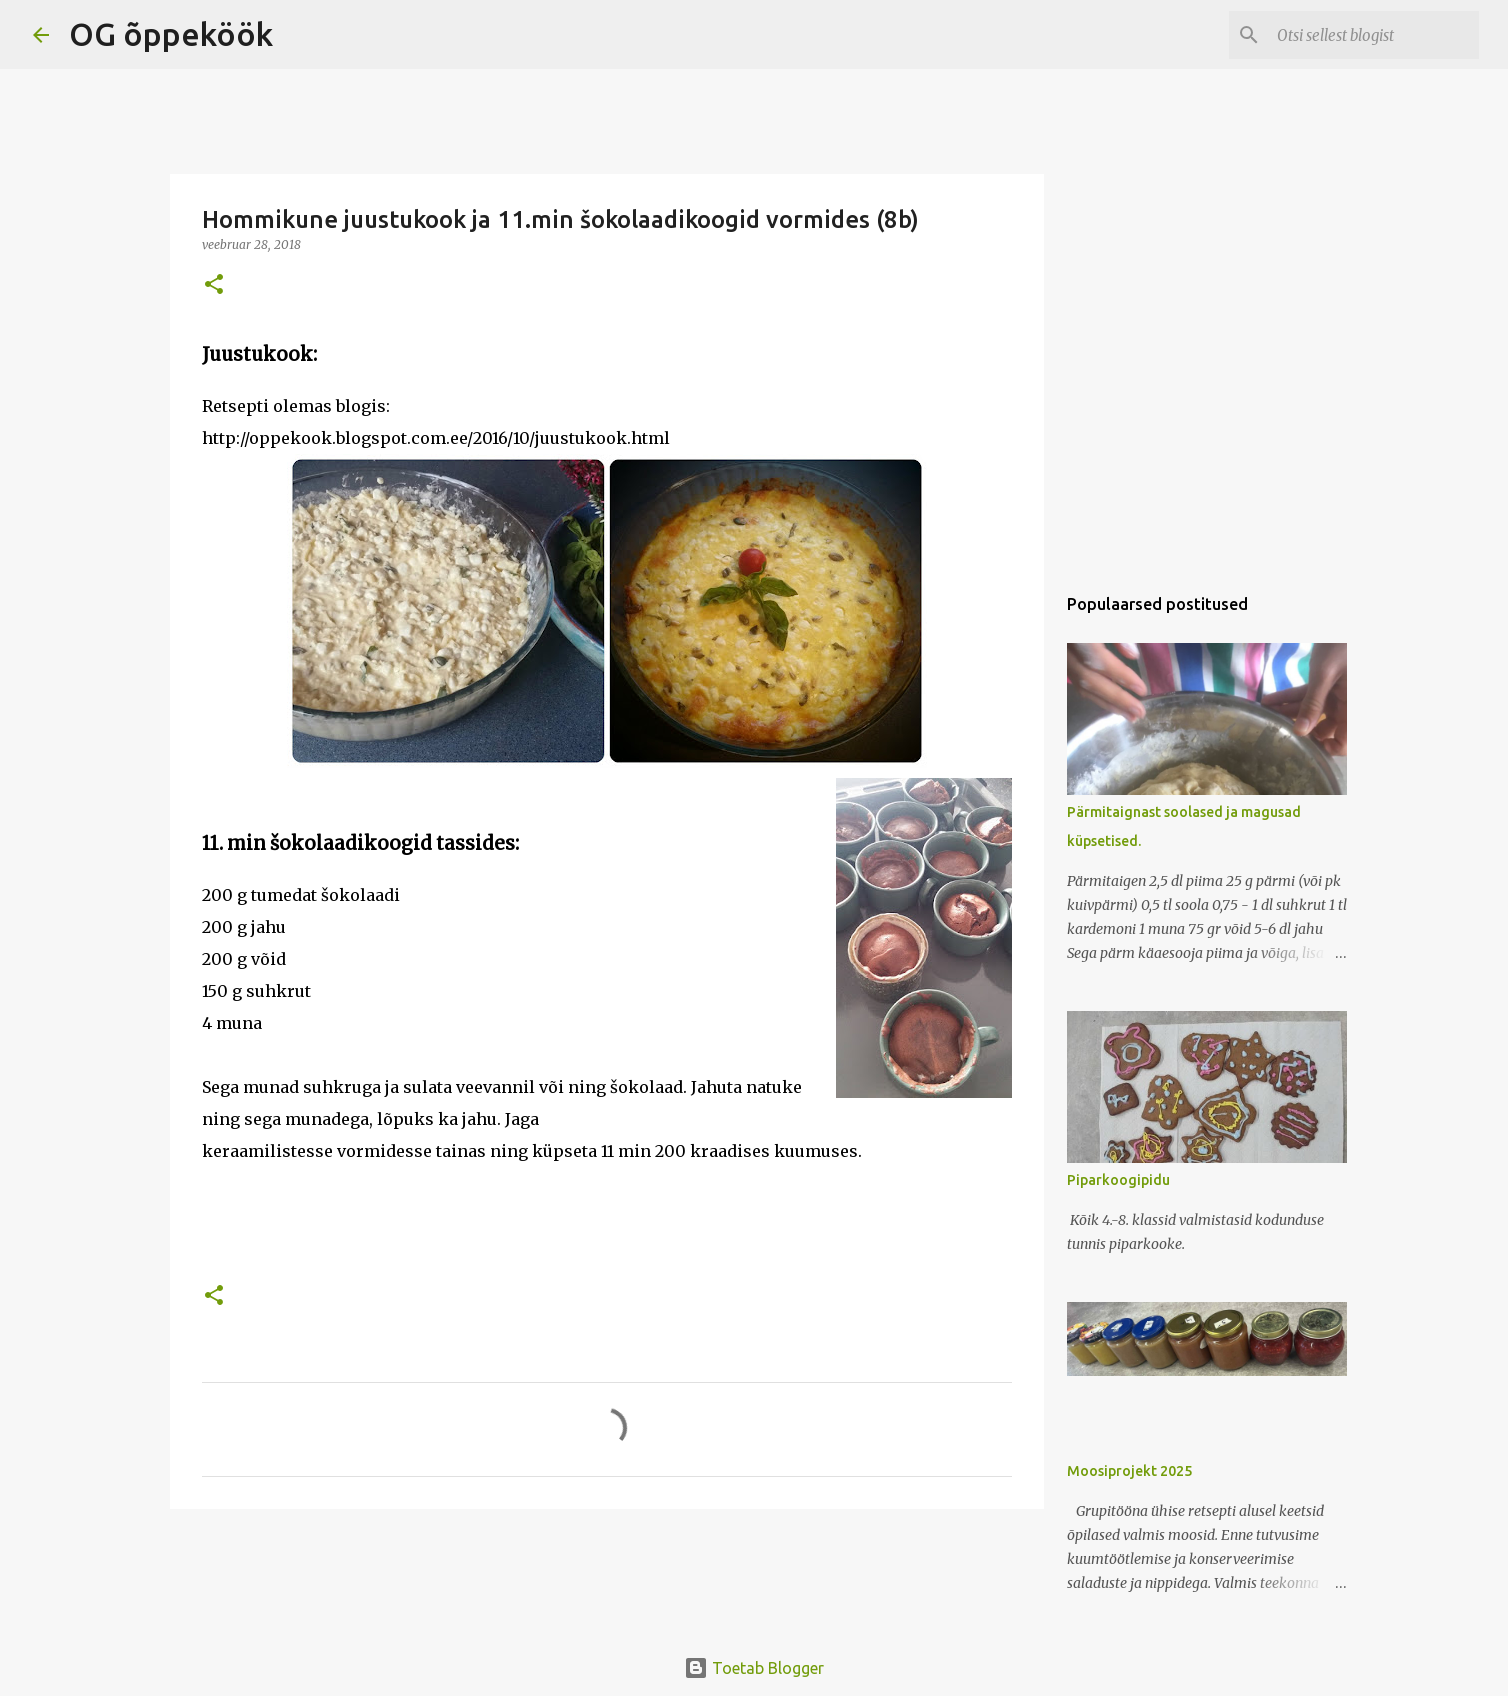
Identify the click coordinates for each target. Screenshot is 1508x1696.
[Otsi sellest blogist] (1374, 35)
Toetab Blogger (754, 1668)
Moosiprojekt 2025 (1129, 1471)
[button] (214, 285)
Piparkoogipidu (1118, 1180)
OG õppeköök (171, 34)
